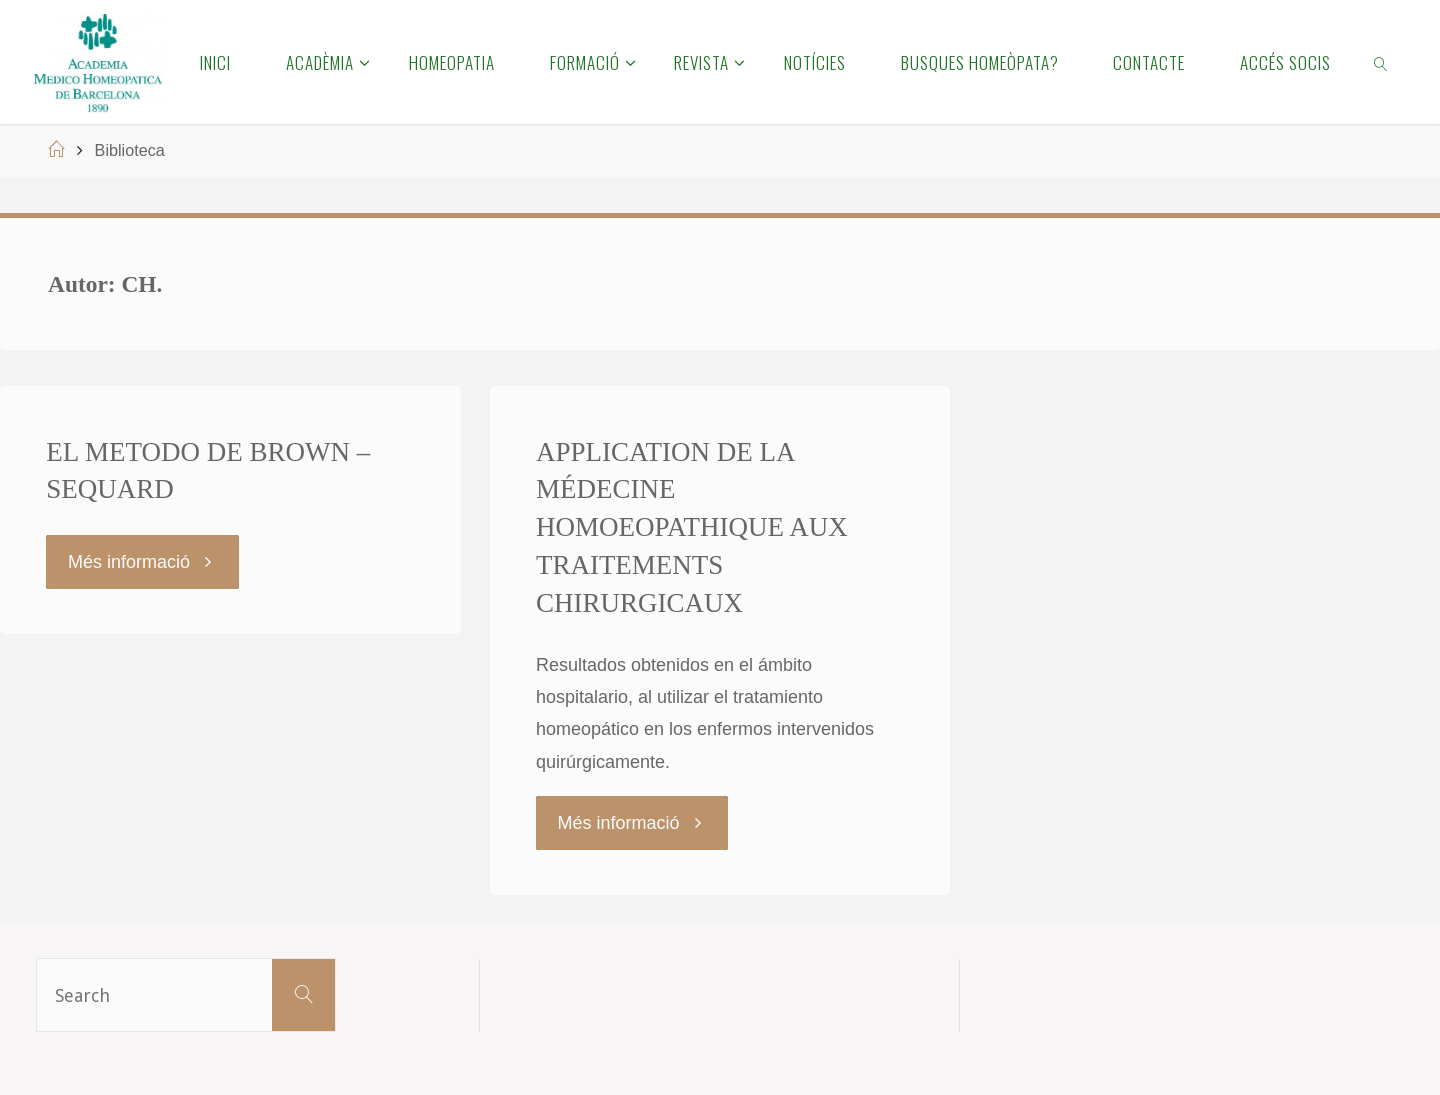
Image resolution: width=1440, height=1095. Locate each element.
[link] (1382, 62)
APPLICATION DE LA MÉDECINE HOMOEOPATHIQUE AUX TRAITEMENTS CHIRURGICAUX (692, 527)
